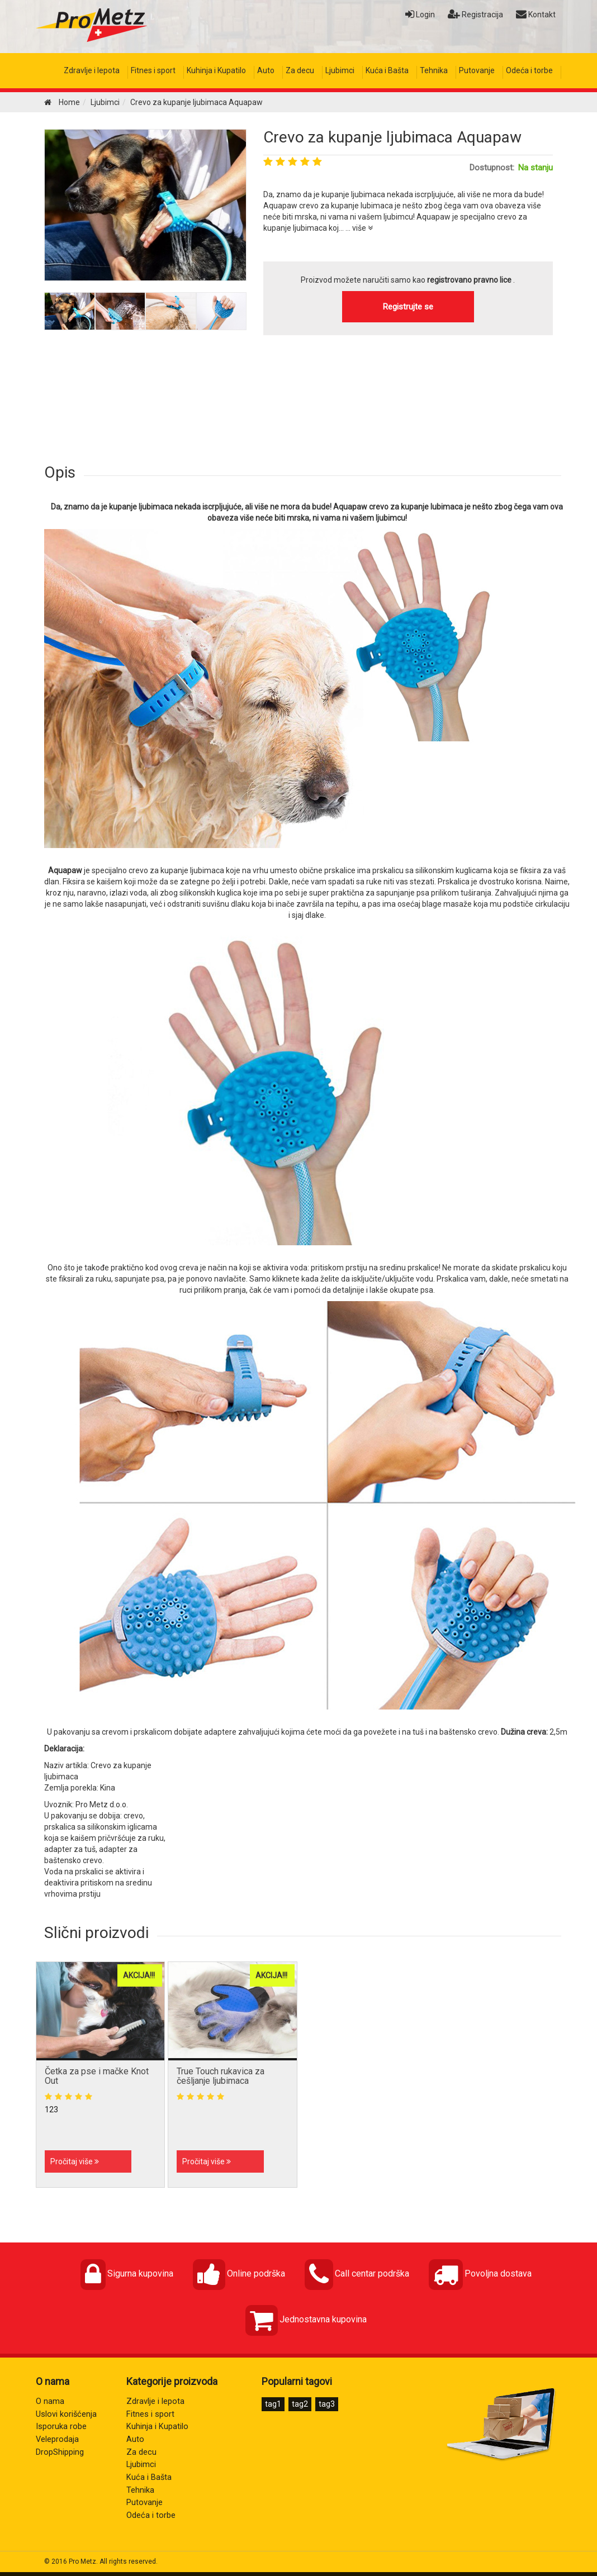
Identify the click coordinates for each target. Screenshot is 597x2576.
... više (359, 227)
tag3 (327, 2403)
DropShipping (60, 2452)
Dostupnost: (492, 167)
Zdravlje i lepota (92, 70)
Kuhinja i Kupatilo (216, 70)
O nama (50, 2401)
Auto (265, 70)
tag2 (300, 2403)
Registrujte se (408, 307)
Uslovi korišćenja (66, 2414)
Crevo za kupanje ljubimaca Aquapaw (392, 137)
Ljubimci (339, 70)
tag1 (273, 2403)
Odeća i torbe (529, 70)
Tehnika (434, 70)
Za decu (300, 70)
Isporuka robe (61, 2426)
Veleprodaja (57, 2439)
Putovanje (477, 70)
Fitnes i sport (153, 70)
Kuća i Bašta (387, 70)
